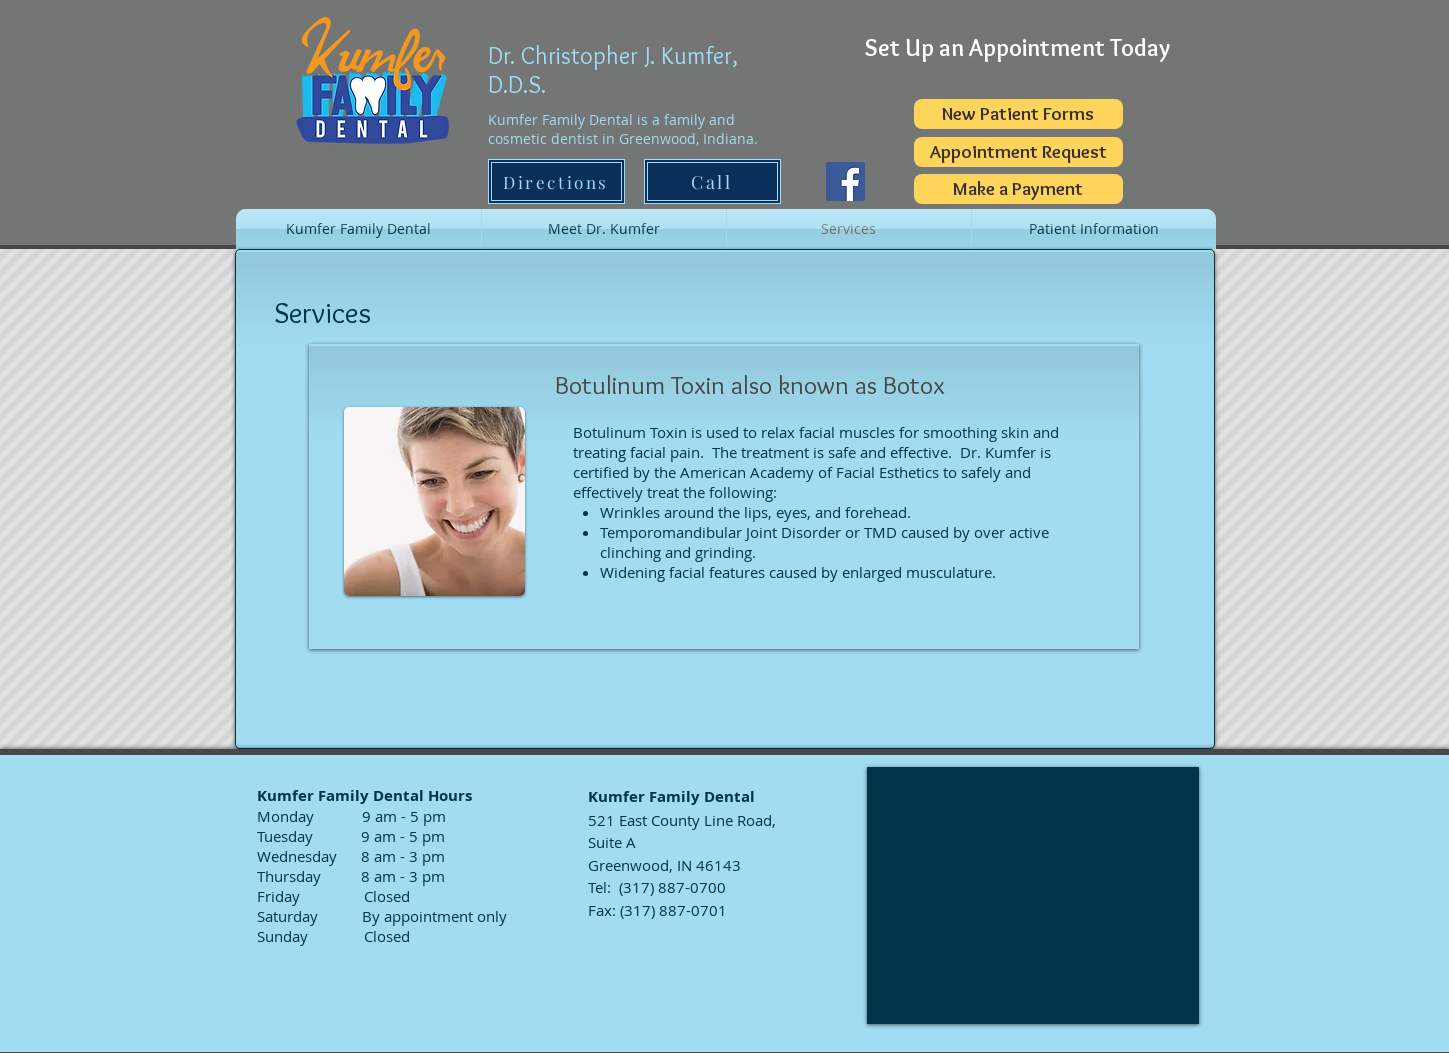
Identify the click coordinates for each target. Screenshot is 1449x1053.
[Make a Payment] (1018, 189)
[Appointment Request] (1018, 152)
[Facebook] (845, 181)
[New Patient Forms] (1018, 114)
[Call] (712, 181)
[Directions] (556, 181)
